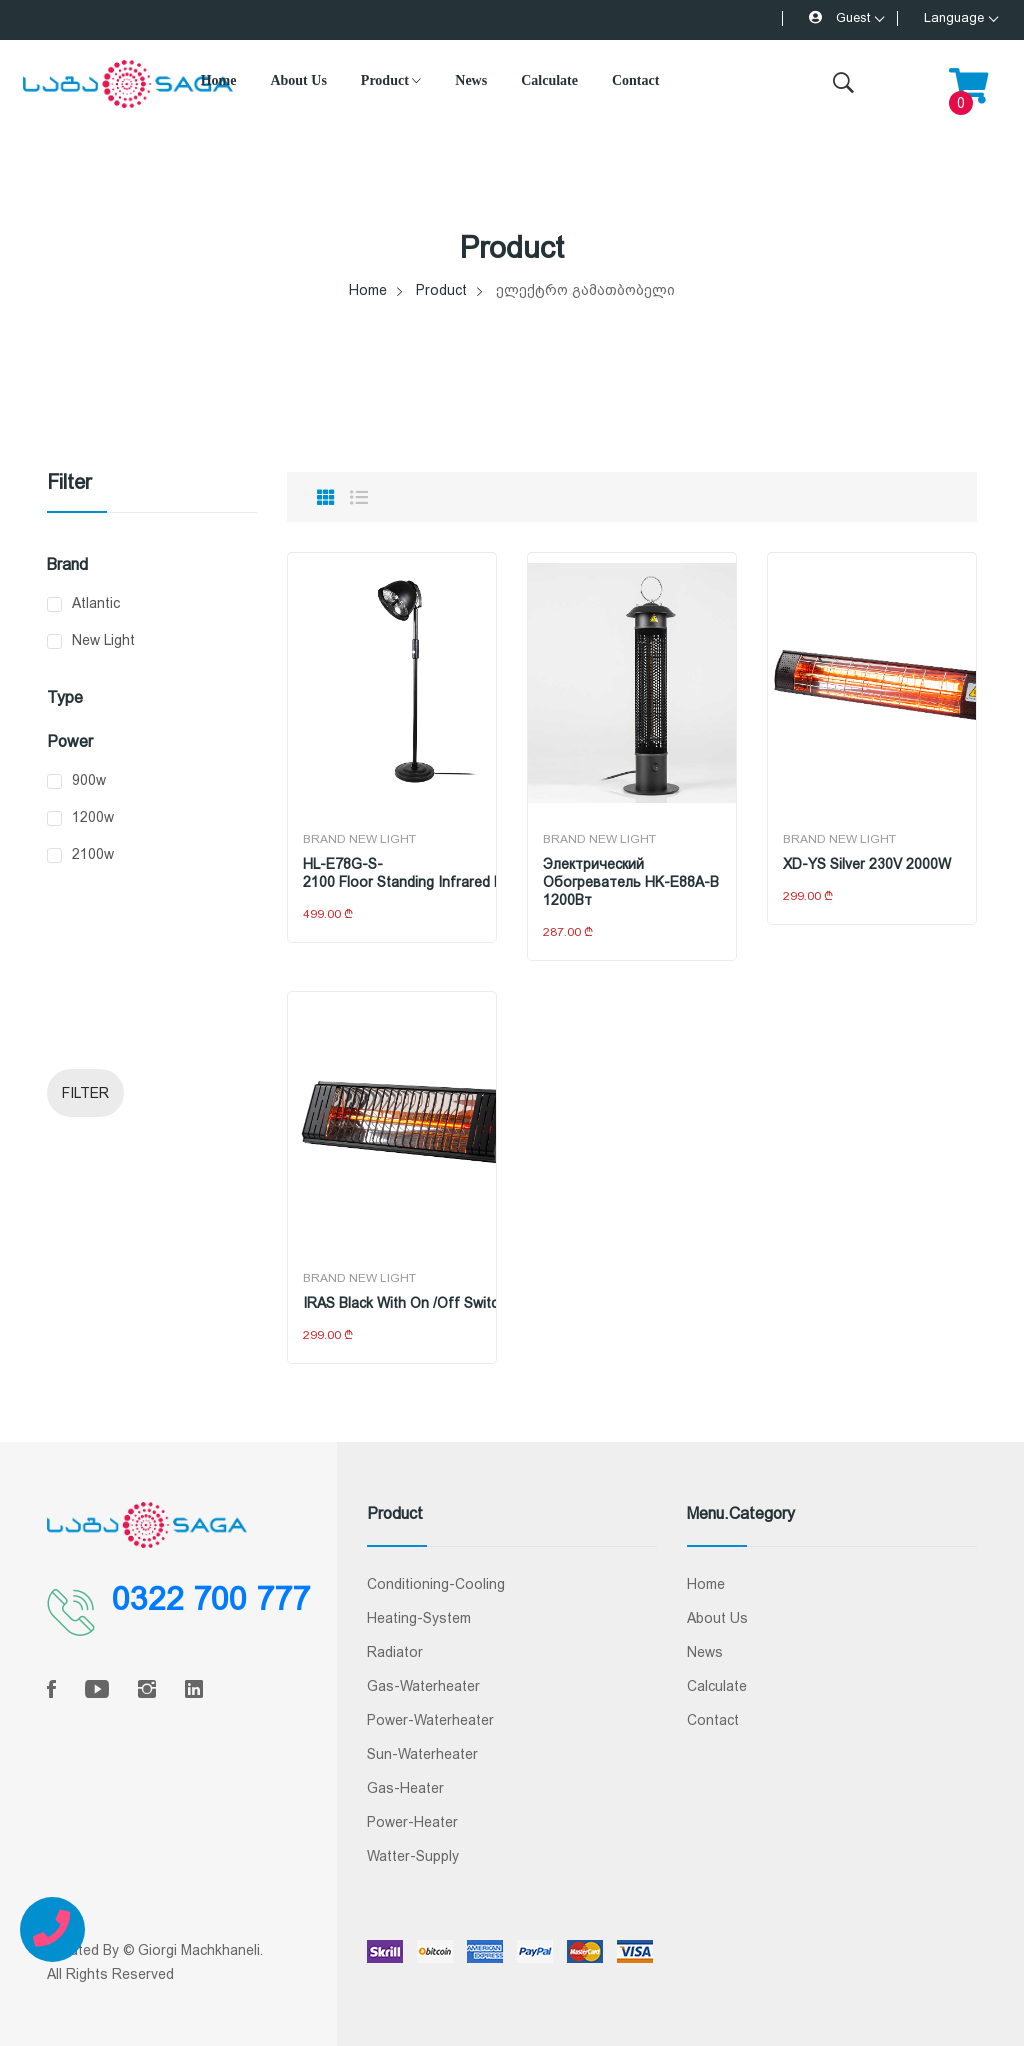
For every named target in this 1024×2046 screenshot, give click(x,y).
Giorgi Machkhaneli (199, 1950)
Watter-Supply (413, 1856)
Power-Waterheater (430, 1720)
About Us (298, 80)
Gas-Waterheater (423, 1686)
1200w (93, 817)
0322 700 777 (211, 1599)
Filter (85, 1093)
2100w (93, 854)
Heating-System (419, 1618)
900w (89, 780)
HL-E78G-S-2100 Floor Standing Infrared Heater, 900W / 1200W (392, 873)
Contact (635, 80)
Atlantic (96, 603)
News (471, 80)
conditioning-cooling (436, 1584)
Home (219, 80)
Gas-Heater (405, 1788)
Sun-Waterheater (422, 1754)
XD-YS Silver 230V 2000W (867, 864)
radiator (395, 1652)
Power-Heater (412, 1822)
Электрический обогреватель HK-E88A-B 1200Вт (631, 882)
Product (391, 81)
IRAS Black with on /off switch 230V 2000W (392, 1303)
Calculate (549, 80)
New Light (103, 640)
